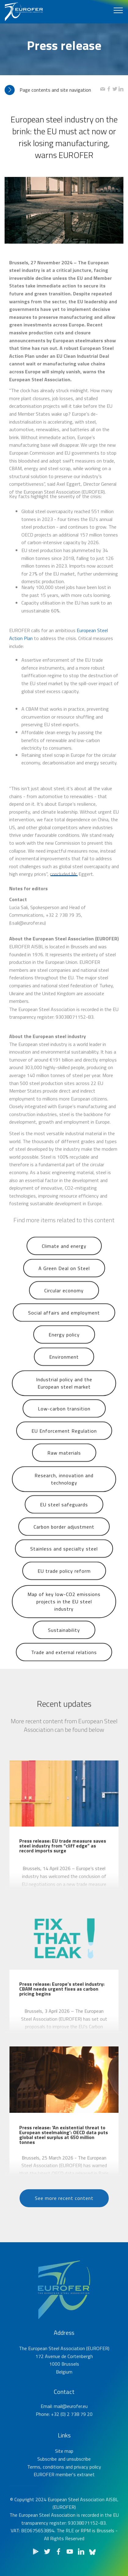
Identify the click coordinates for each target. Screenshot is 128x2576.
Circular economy (64, 1297)
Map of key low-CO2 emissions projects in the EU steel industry (64, 1615)
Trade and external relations (64, 1659)
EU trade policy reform (64, 1578)
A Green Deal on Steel (64, 1275)
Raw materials (64, 1460)
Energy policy (64, 1342)
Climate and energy (64, 1253)
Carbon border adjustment (64, 1534)
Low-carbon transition (64, 1415)
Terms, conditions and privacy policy (64, 2479)
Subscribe (47, 2471)
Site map (64, 2463)
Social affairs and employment (64, 1319)
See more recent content (64, 2205)
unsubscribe (79, 2471)
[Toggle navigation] (118, 10)
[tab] (52, 90)
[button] (52, 90)
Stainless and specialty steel (64, 1556)
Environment (64, 1364)
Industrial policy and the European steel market (64, 1393)
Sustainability (64, 1637)
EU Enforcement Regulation (64, 1438)
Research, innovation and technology (64, 1489)
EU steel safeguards (64, 1511)
